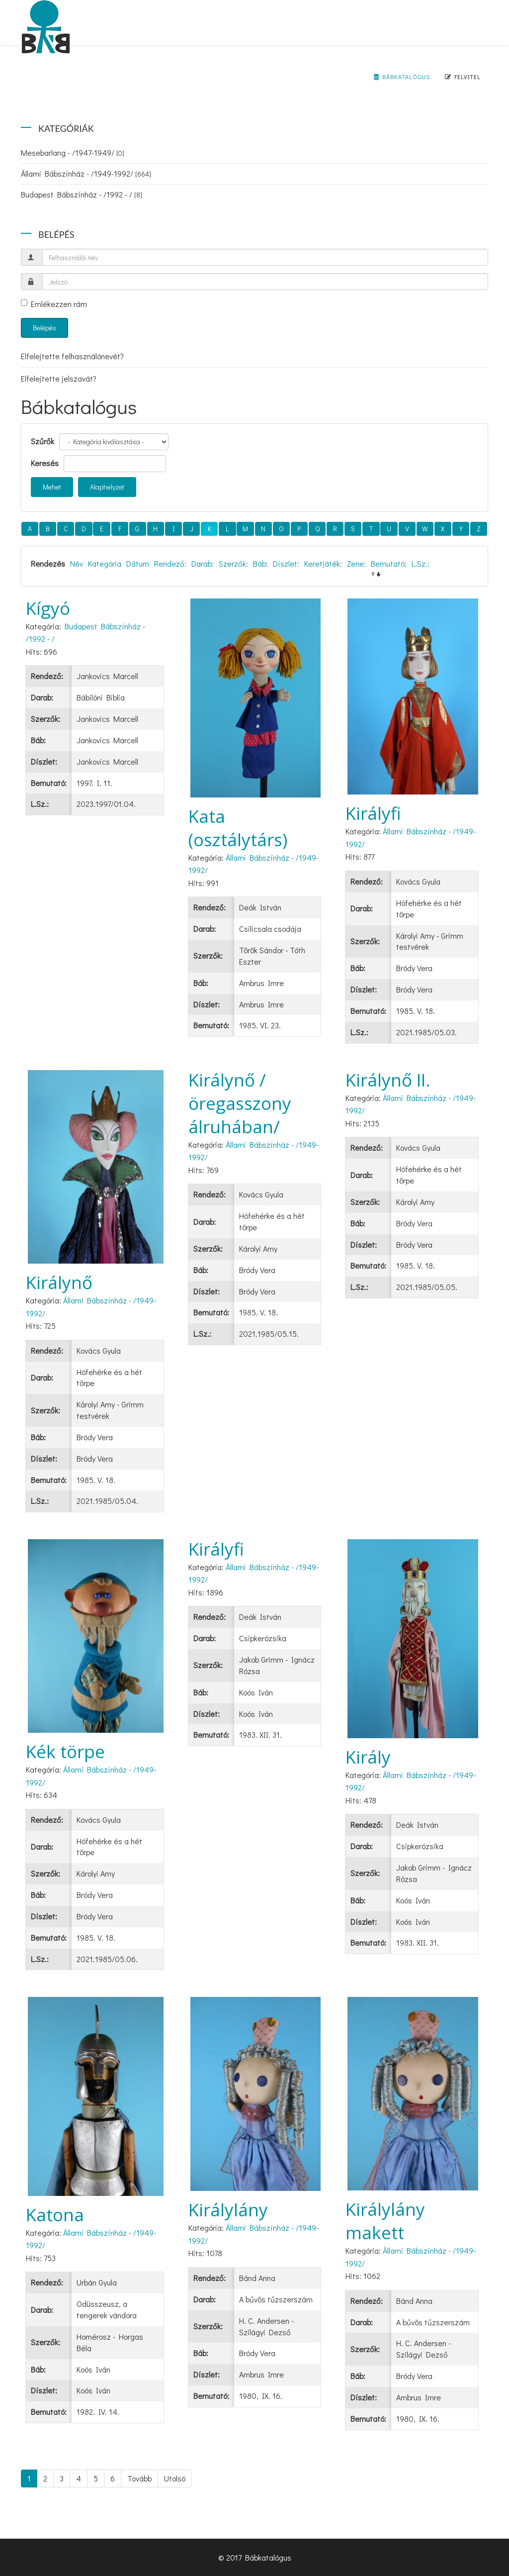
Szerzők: (233, 563)
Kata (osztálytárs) (237, 827)
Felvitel (463, 77)
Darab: (202, 563)
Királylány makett (385, 2220)
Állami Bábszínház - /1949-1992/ (86, 173)
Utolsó (174, 2478)
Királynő (59, 1282)
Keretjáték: (323, 563)
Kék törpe (65, 1751)
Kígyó (48, 608)
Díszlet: (286, 563)
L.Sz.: (420, 563)
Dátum (137, 563)
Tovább (139, 2478)
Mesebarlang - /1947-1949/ (72, 152)
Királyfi (373, 813)
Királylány (228, 2209)
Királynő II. (387, 1079)
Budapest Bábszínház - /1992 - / (81, 194)
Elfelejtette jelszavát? (58, 378)
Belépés (44, 327)
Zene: (356, 563)
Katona (55, 2214)
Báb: (260, 563)
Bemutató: (389, 563)
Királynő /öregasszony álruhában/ (239, 1103)
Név (76, 563)
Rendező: (170, 563)
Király (368, 1757)
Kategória (104, 563)
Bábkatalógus (402, 77)
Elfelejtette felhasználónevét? (72, 356)
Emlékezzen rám (54, 303)
